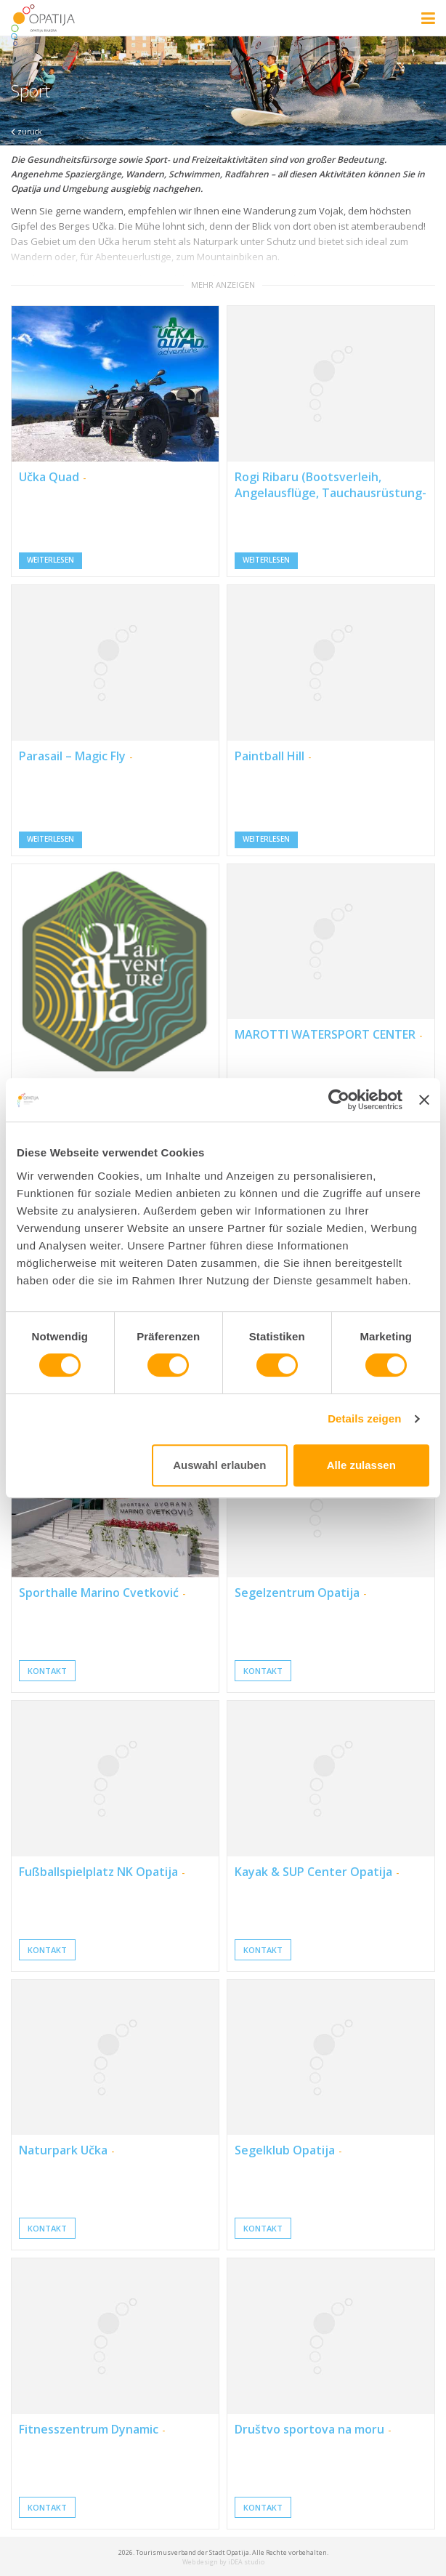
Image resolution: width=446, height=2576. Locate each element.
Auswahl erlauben (219, 1465)
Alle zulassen (361, 1465)
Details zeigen (364, 1418)
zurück (26, 131)
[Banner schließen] (424, 1100)
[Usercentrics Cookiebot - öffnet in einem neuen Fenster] (338, 1100)
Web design (200, 2562)
